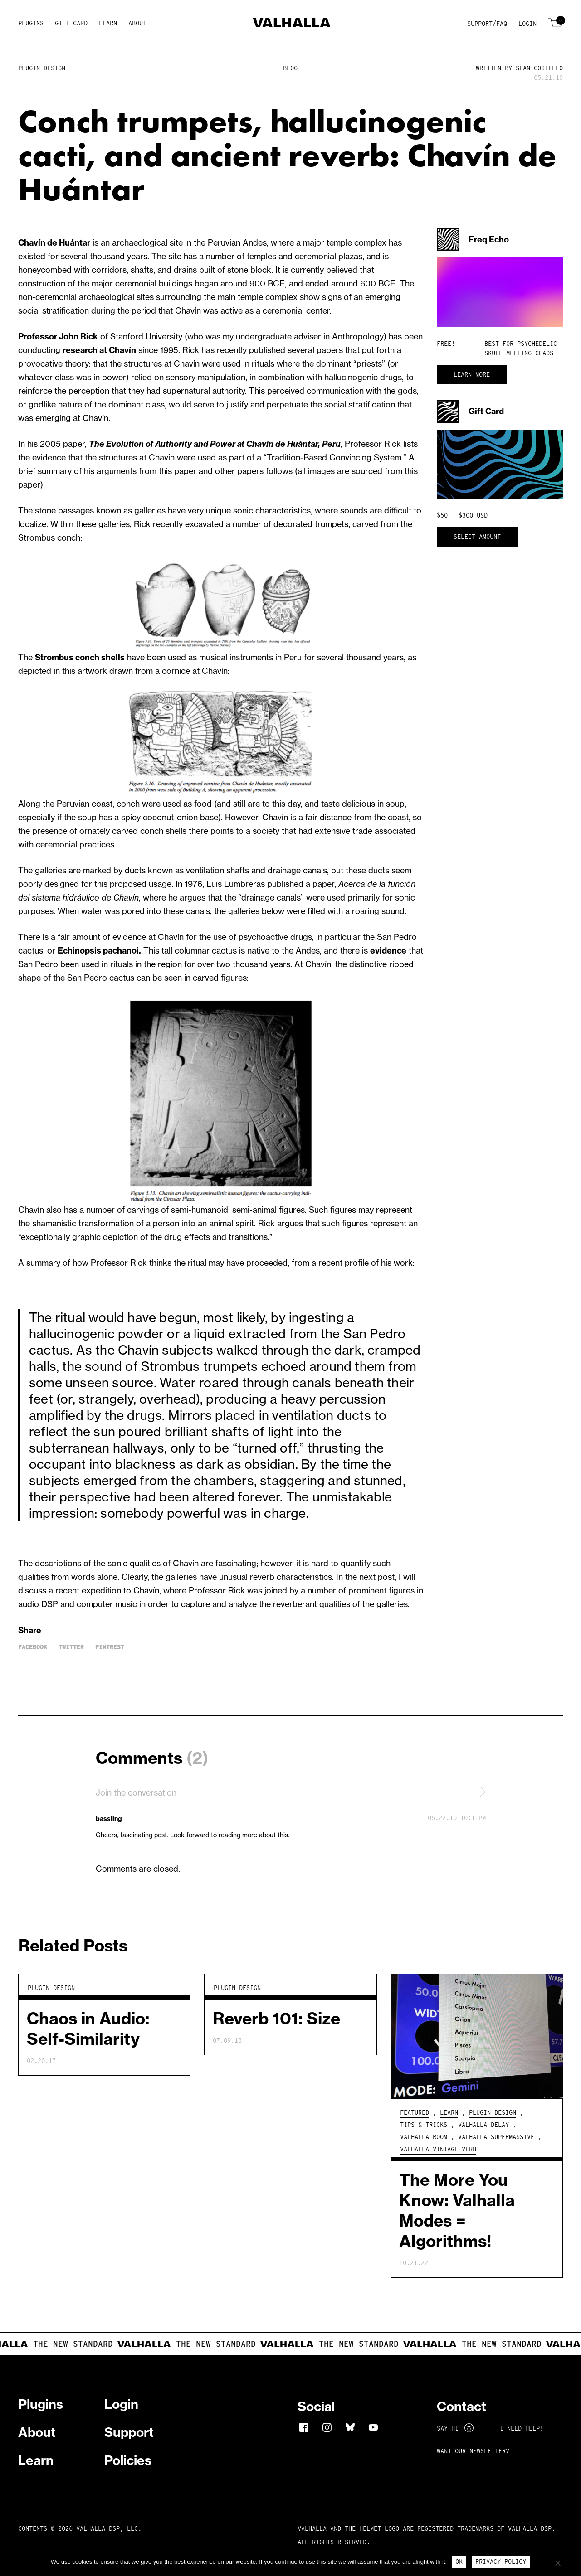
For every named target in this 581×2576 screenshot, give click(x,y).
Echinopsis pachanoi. (99, 950)
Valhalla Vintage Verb (438, 2149)
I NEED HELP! (521, 2428)
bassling (109, 1819)
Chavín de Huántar (54, 242)
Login (527, 23)
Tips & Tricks (423, 2124)
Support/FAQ (487, 23)
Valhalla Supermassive (496, 2136)
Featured (414, 2112)
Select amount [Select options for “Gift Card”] (477, 536)
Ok (459, 2561)
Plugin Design (41, 68)
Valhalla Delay (483, 2124)
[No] (557, 2563)
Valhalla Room (423, 2136)
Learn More (472, 374)
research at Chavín (99, 350)
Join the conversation (291, 1792)
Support (129, 2432)
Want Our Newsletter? (473, 2451)
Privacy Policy (500, 2561)
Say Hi (455, 2428)
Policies (127, 2460)
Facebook (32, 1647)
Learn (108, 23)
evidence (388, 950)
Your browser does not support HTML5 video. (500, 292)
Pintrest (109, 1647)
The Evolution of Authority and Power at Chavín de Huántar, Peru (215, 444)
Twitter (71, 1647)
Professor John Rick (58, 336)
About (137, 23)
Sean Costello (539, 68)
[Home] (290, 24)
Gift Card (71, 23)
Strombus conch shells (80, 657)
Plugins (31, 23)
